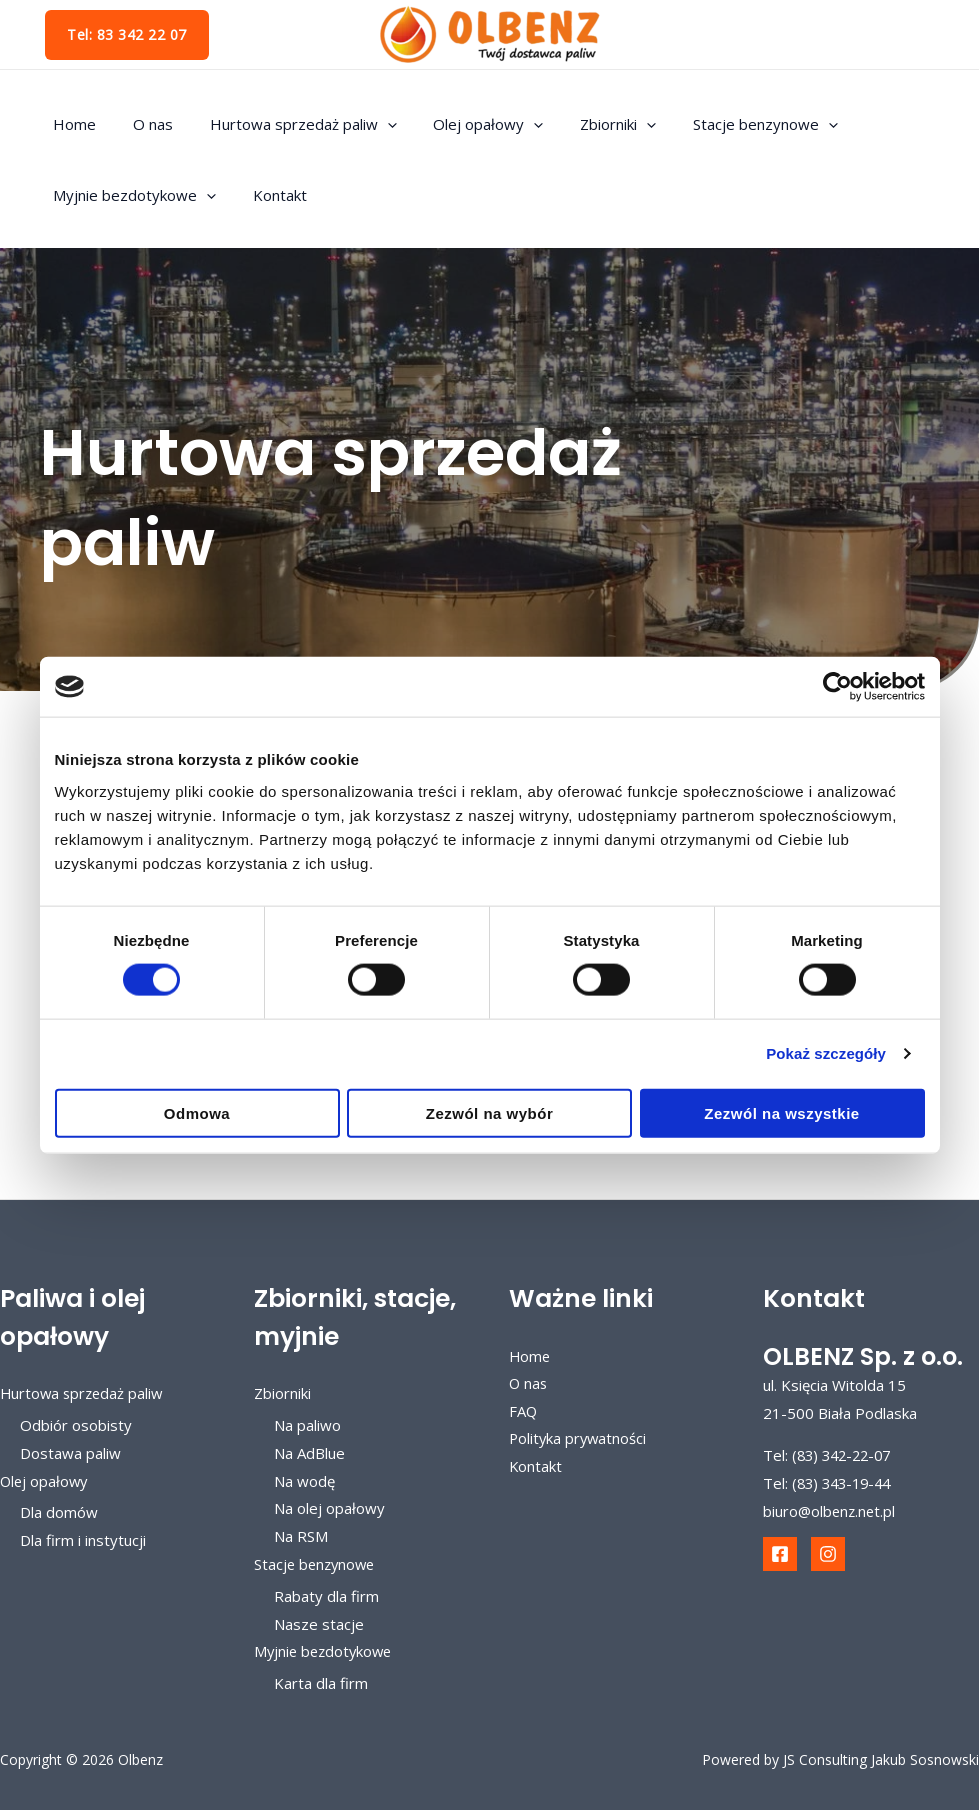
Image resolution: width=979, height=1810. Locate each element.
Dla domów (59, 1512)
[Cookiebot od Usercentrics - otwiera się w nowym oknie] (837, 687)
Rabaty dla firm (326, 1596)
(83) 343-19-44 (845, 1483)
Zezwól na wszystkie (781, 1112)
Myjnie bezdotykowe (131, 195)
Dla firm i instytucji (83, 1540)
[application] (370, 124)
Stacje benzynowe (728, 124)
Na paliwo (307, 1425)
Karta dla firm (321, 1683)
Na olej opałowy (329, 1509)
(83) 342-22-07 (845, 1455)
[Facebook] (780, 1554)
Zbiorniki (588, 124)
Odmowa (197, 1112)
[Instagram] (828, 1554)
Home (71, 124)
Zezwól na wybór (490, 1112)
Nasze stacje (319, 1624)
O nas (143, 124)
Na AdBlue (309, 1453)
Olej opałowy (465, 124)
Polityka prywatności (579, 1439)
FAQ (523, 1412)
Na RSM (301, 1536)
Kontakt (270, 195)
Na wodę (304, 1481)
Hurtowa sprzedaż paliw (286, 124)
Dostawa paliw (70, 1453)
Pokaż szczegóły (826, 1053)
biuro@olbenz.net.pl (831, 1511)
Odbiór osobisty (76, 1425)
